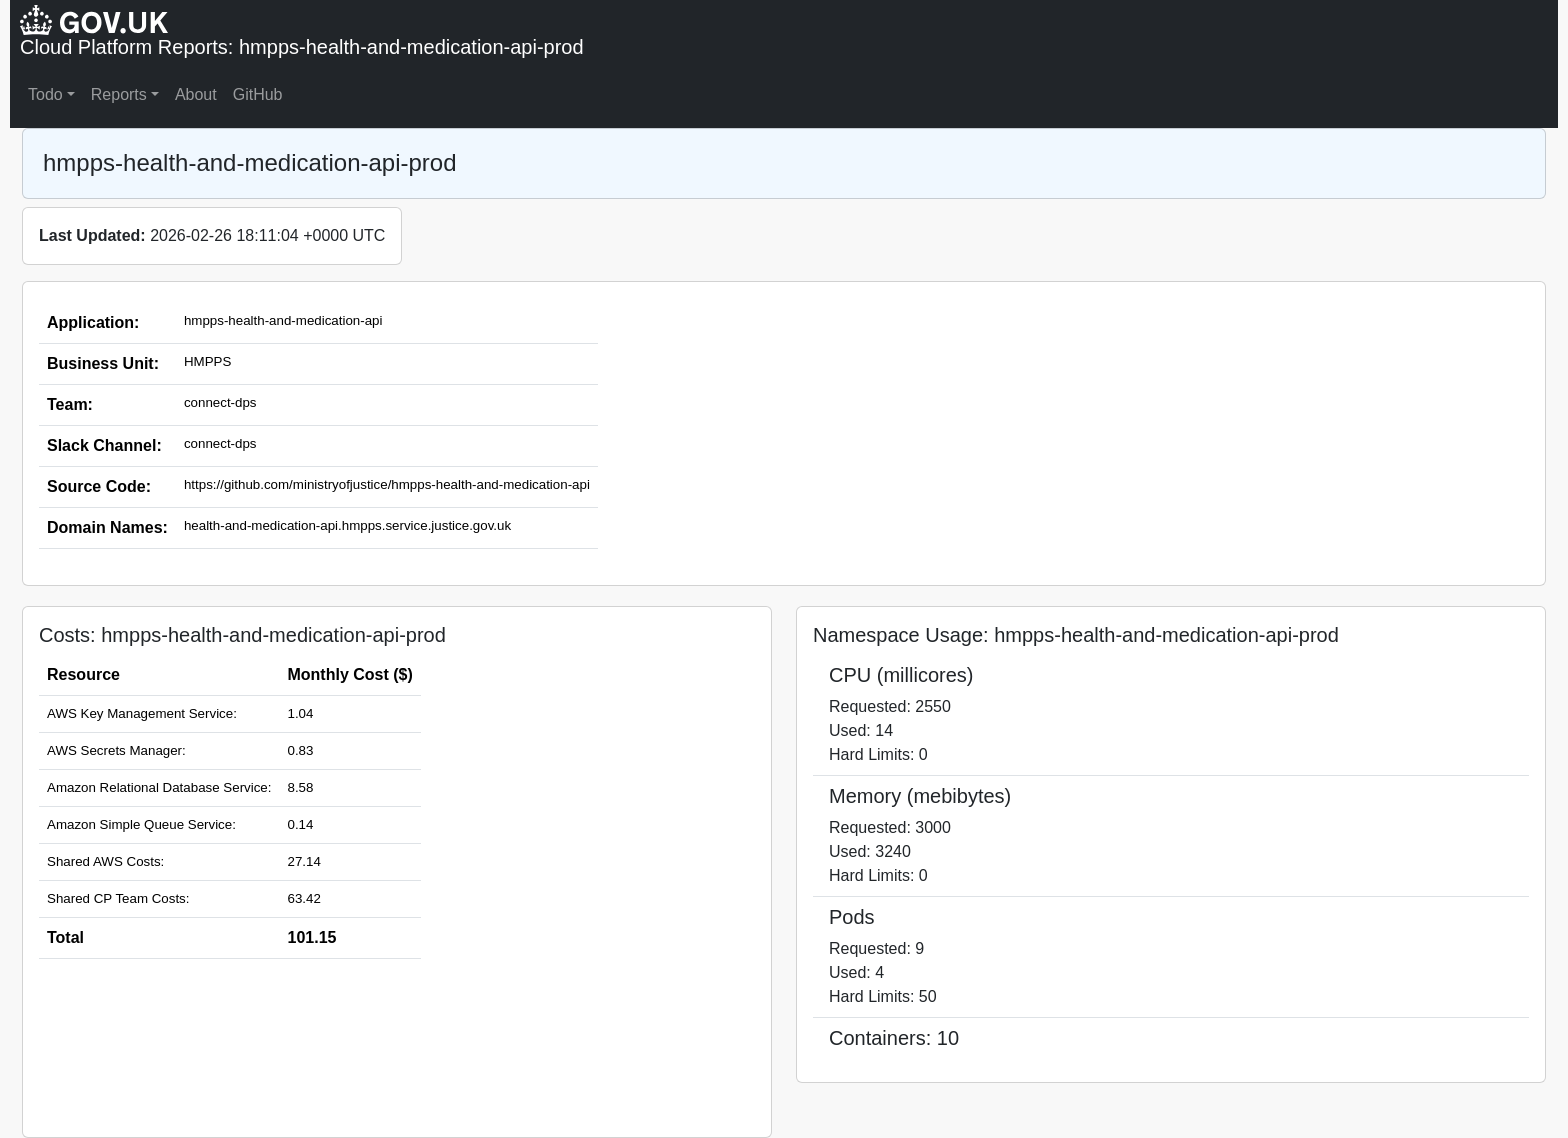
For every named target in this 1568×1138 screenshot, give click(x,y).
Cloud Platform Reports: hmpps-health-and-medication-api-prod (302, 47)
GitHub (258, 94)
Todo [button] (45, 94)
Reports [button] (119, 94)
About (196, 94)
